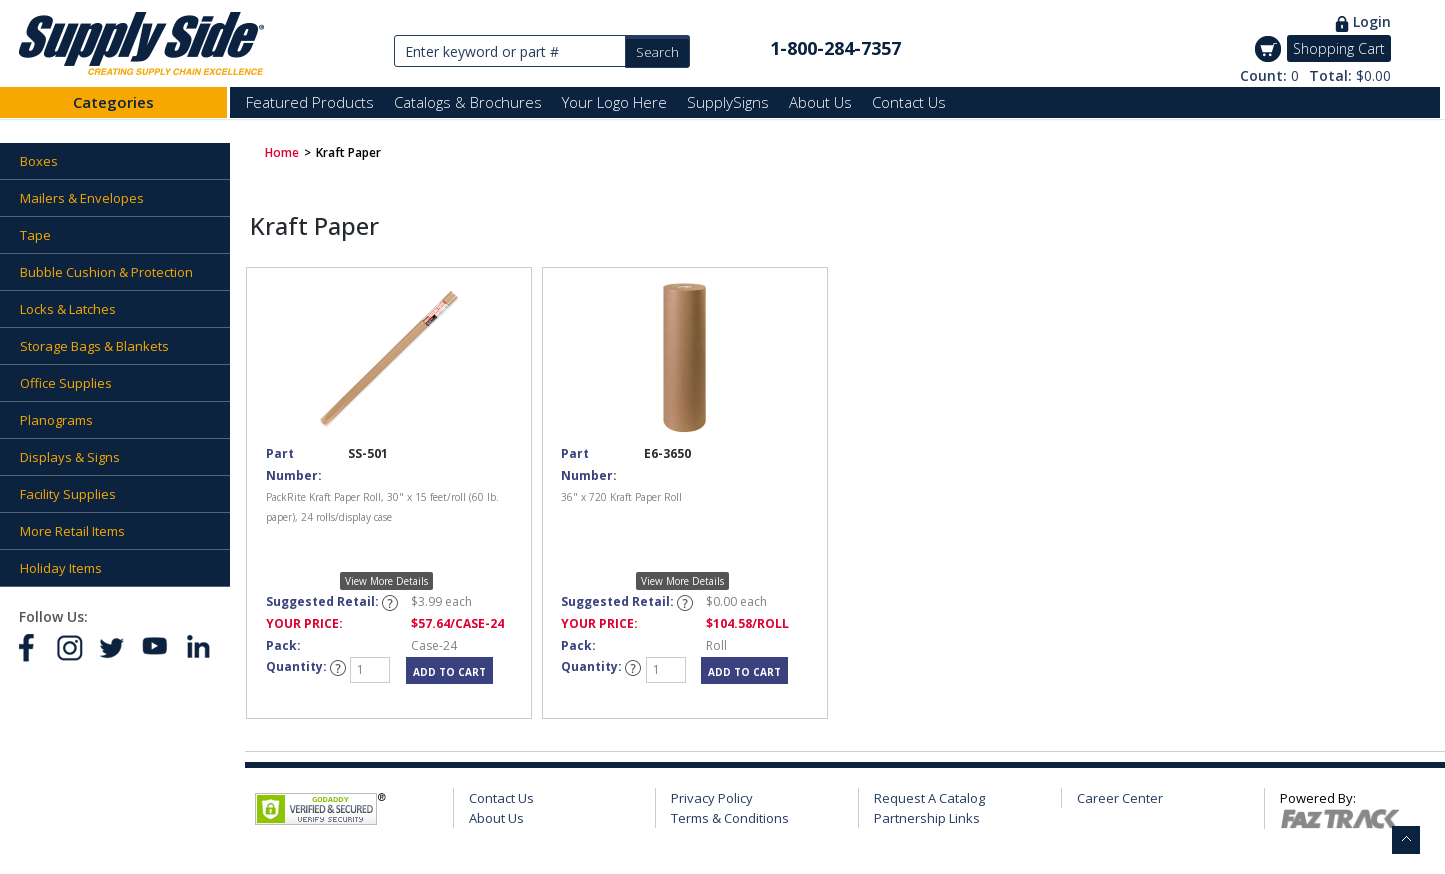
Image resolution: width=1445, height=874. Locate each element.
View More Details (386, 581)
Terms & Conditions (730, 818)
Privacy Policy (712, 798)
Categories (113, 102)
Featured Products (310, 102)
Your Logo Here (614, 102)
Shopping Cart (1339, 48)
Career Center (1120, 798)
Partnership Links (927, 818)
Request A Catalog (929, 798)
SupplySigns (728, 102)
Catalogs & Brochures (468, 102)
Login (1372, 21)
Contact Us (909, 102)
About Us (820, 102)
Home (282, 152)
